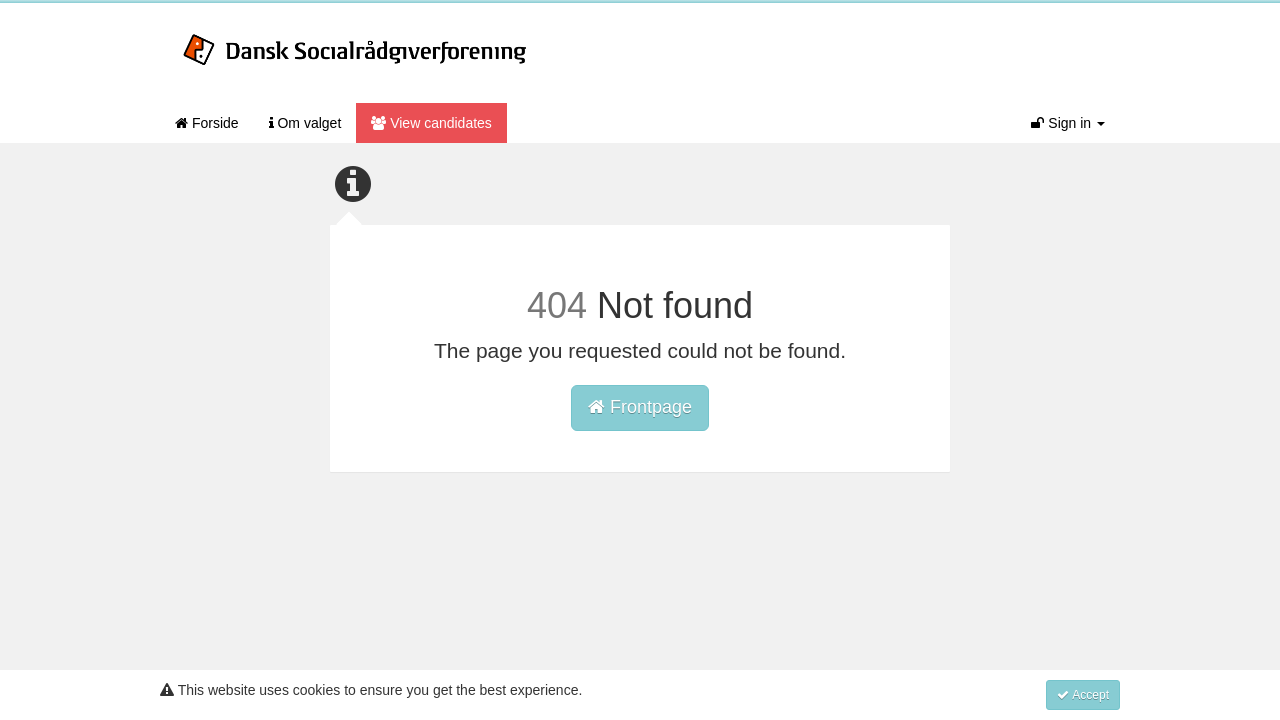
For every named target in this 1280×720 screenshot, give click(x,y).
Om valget (305, 123)
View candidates (431, 123)
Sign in (1068, 123)
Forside (207, 123)
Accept (1083, 695)
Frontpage (640, 407)
